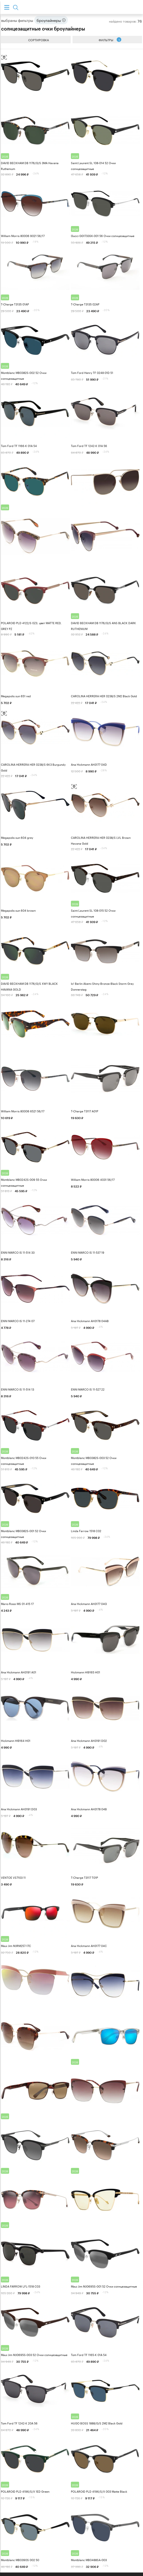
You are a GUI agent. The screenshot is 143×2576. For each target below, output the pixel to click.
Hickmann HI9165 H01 (85, 1672)
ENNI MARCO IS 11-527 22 (88, 1389)
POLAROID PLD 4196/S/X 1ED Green (25, 2491)
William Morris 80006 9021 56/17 (23, 235)
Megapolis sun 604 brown (18, 910)
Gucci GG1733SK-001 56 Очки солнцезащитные (102, 235)
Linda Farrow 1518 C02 (86, 1530)
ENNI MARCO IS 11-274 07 (18, 1320)
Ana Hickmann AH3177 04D (89, 764)
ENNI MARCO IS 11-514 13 (17, 1389)
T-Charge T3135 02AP (85, 304)
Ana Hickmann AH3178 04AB (90, 1320)
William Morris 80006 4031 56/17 (93, 1179)
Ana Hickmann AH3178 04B (89, 1809)
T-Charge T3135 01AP (15, 304)
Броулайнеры (49, 20)
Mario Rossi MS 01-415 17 (17, 1603)
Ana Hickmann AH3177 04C (89, 1945)
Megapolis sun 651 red (16, 696)
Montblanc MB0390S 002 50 (20, 2559)
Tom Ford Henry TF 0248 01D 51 (92, 372)
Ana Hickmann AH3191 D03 (19, 1809)
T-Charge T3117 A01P (84, 1111)
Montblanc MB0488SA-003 (89, 2559)
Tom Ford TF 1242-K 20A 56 (19, 2423)
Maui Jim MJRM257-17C (16, 1945)
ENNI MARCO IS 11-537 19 (87, 1252)
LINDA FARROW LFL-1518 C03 (20, 2286)
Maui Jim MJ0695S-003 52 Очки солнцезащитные (34, 2354)
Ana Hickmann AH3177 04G (89, 1603)
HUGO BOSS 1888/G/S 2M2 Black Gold (96, 2423)
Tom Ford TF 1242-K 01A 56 (89, 445)
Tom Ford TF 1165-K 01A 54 (89, 2354)
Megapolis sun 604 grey (17, 837)
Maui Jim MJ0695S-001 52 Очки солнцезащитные (104, 2286)
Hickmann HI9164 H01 (15, 1740)
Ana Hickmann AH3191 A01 (18, 1672)
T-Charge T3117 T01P (84, 1877)
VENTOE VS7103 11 (13, 1877)
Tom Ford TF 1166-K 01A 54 (19, 445)
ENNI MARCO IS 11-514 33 (18, 1252)
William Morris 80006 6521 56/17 (22, 1111)
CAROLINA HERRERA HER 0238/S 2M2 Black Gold (104, 696)
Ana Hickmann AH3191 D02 (89, 1740)
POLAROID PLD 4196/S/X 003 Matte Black (99, 2491)
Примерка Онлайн (4, 57)
